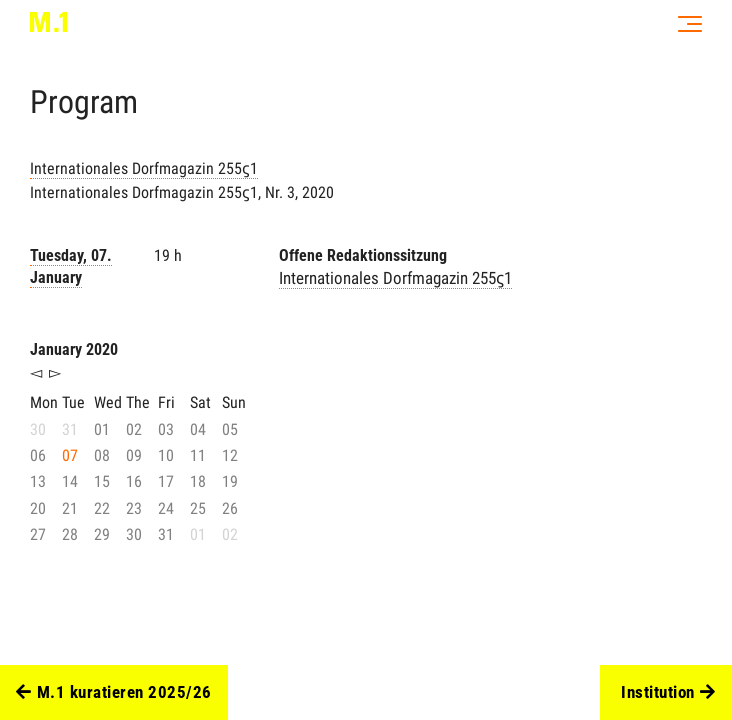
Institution (668, 693)
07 (70, 455)
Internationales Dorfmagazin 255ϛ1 (144, 168)
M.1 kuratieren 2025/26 (114, 693)
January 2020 (74, 349)
